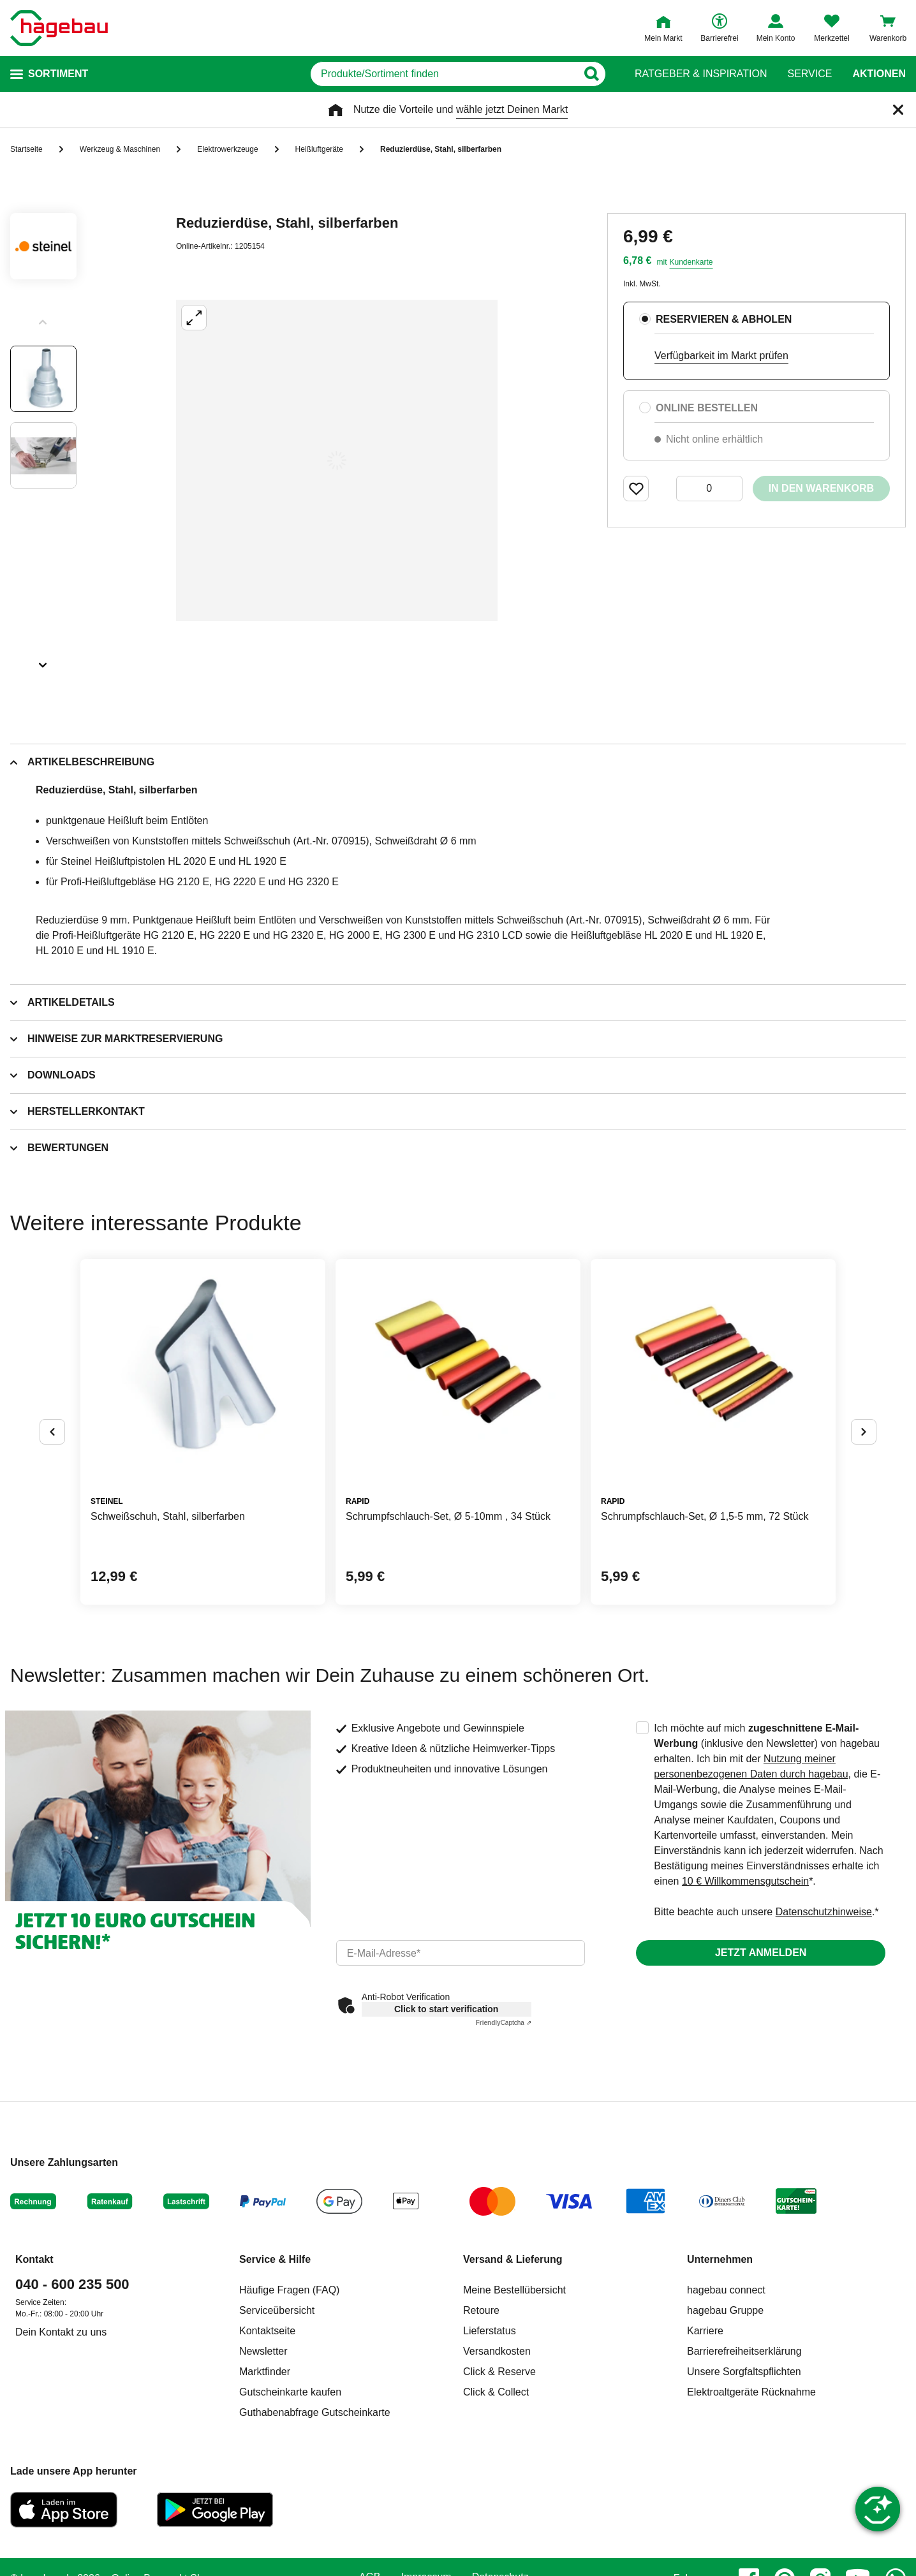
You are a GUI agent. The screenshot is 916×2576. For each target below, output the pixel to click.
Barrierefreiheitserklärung (744, 2351)
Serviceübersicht (276, 2310)
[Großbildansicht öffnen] (337, 460)
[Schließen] (898, 109)
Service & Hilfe (275, 2259)
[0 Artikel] (709, 488)
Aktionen (879, 74)
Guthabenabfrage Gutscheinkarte (314, 2412)
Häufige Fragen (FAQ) (289, 2290)
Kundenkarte (691, 262)
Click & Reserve (499, 2371)
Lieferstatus (489, 2330)
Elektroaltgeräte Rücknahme (751, 2392)
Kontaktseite (267, 2330)
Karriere (705, 2330)
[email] (461, 1953)
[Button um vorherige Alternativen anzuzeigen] (52, 1432)
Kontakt (34, 2259)
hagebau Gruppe (725, 2310)
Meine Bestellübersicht (514, 2290)
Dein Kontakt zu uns (61, 2332)
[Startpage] (59, 28)
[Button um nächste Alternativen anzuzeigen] (863, 1432)
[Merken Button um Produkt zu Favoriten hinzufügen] (636, 488)
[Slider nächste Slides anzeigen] (43, 660)
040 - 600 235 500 (72, 2284)
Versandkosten (497, 2351)
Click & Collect (496, 2392)
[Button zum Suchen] (591, 74)
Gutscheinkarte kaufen (290, 2392)
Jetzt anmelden (760, 1952)
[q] (444, 74)
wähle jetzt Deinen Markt (512, 109)
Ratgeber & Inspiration (701, 74)
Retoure (481, 2310)
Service (809, 74)
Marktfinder (264, 2371)
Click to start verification (446, 2009)
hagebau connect (726, 2290)
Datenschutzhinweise (824, 1911)
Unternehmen (720, 2259)
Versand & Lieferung (513, 2259)
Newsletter (263, 2351)
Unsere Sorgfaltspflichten (744, 2371)
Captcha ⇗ (503, 2022)
